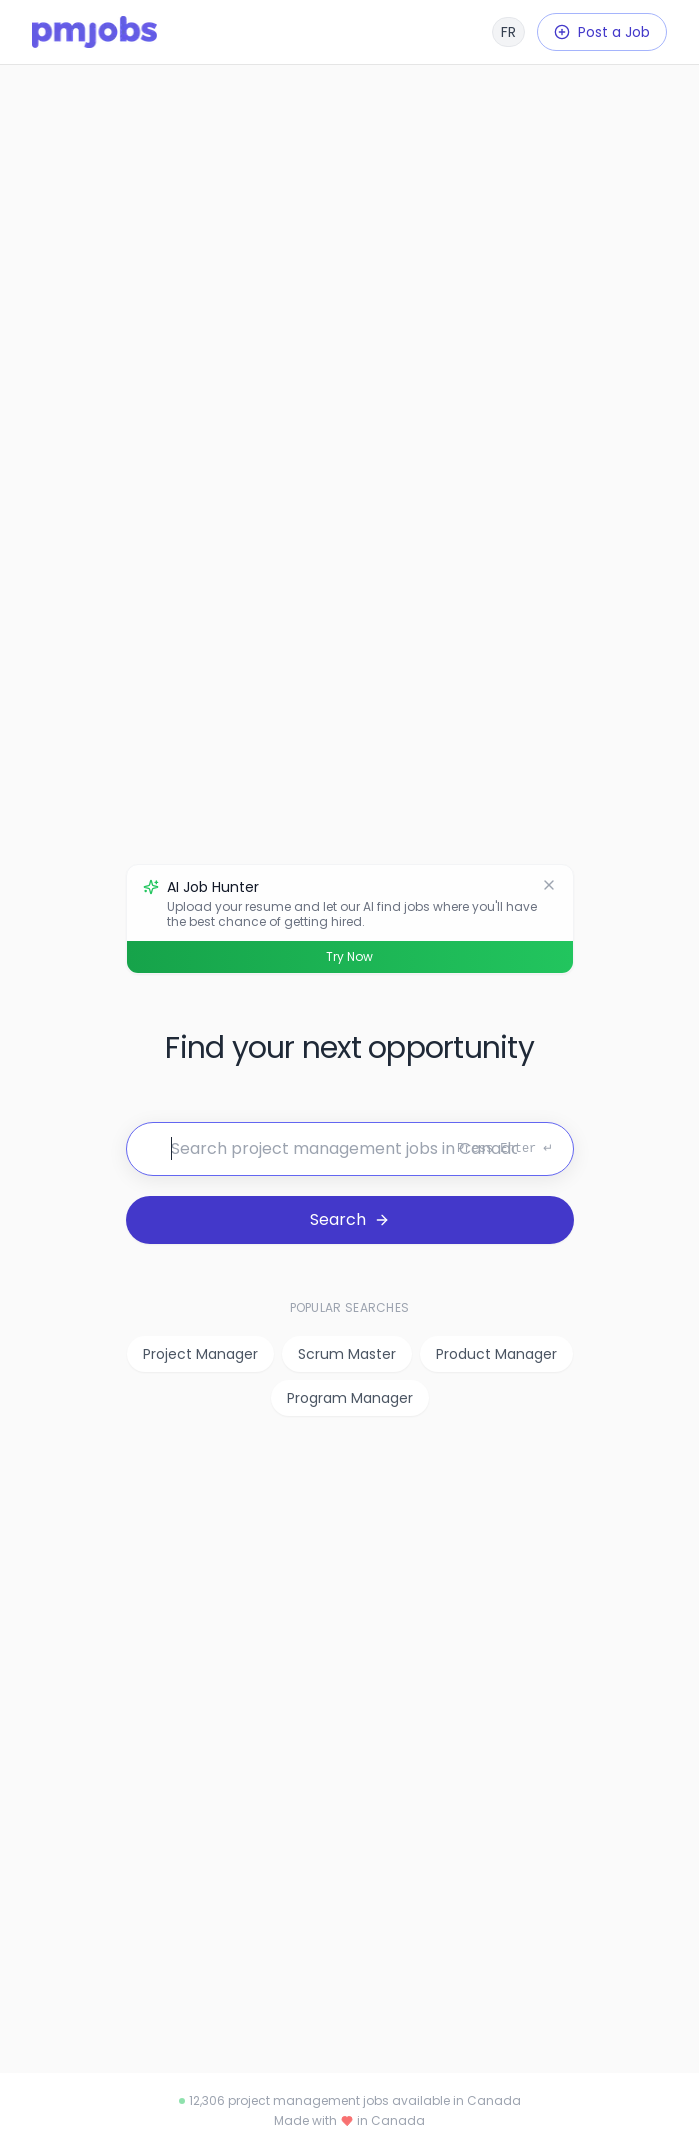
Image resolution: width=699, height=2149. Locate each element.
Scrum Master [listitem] (347, 1354)
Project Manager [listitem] (200, 1354)
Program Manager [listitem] (350, 1398)
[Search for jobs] (350, 1149)
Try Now (349, 956)
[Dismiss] (549, 885)
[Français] (508, 32)
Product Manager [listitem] (496, 1354)
